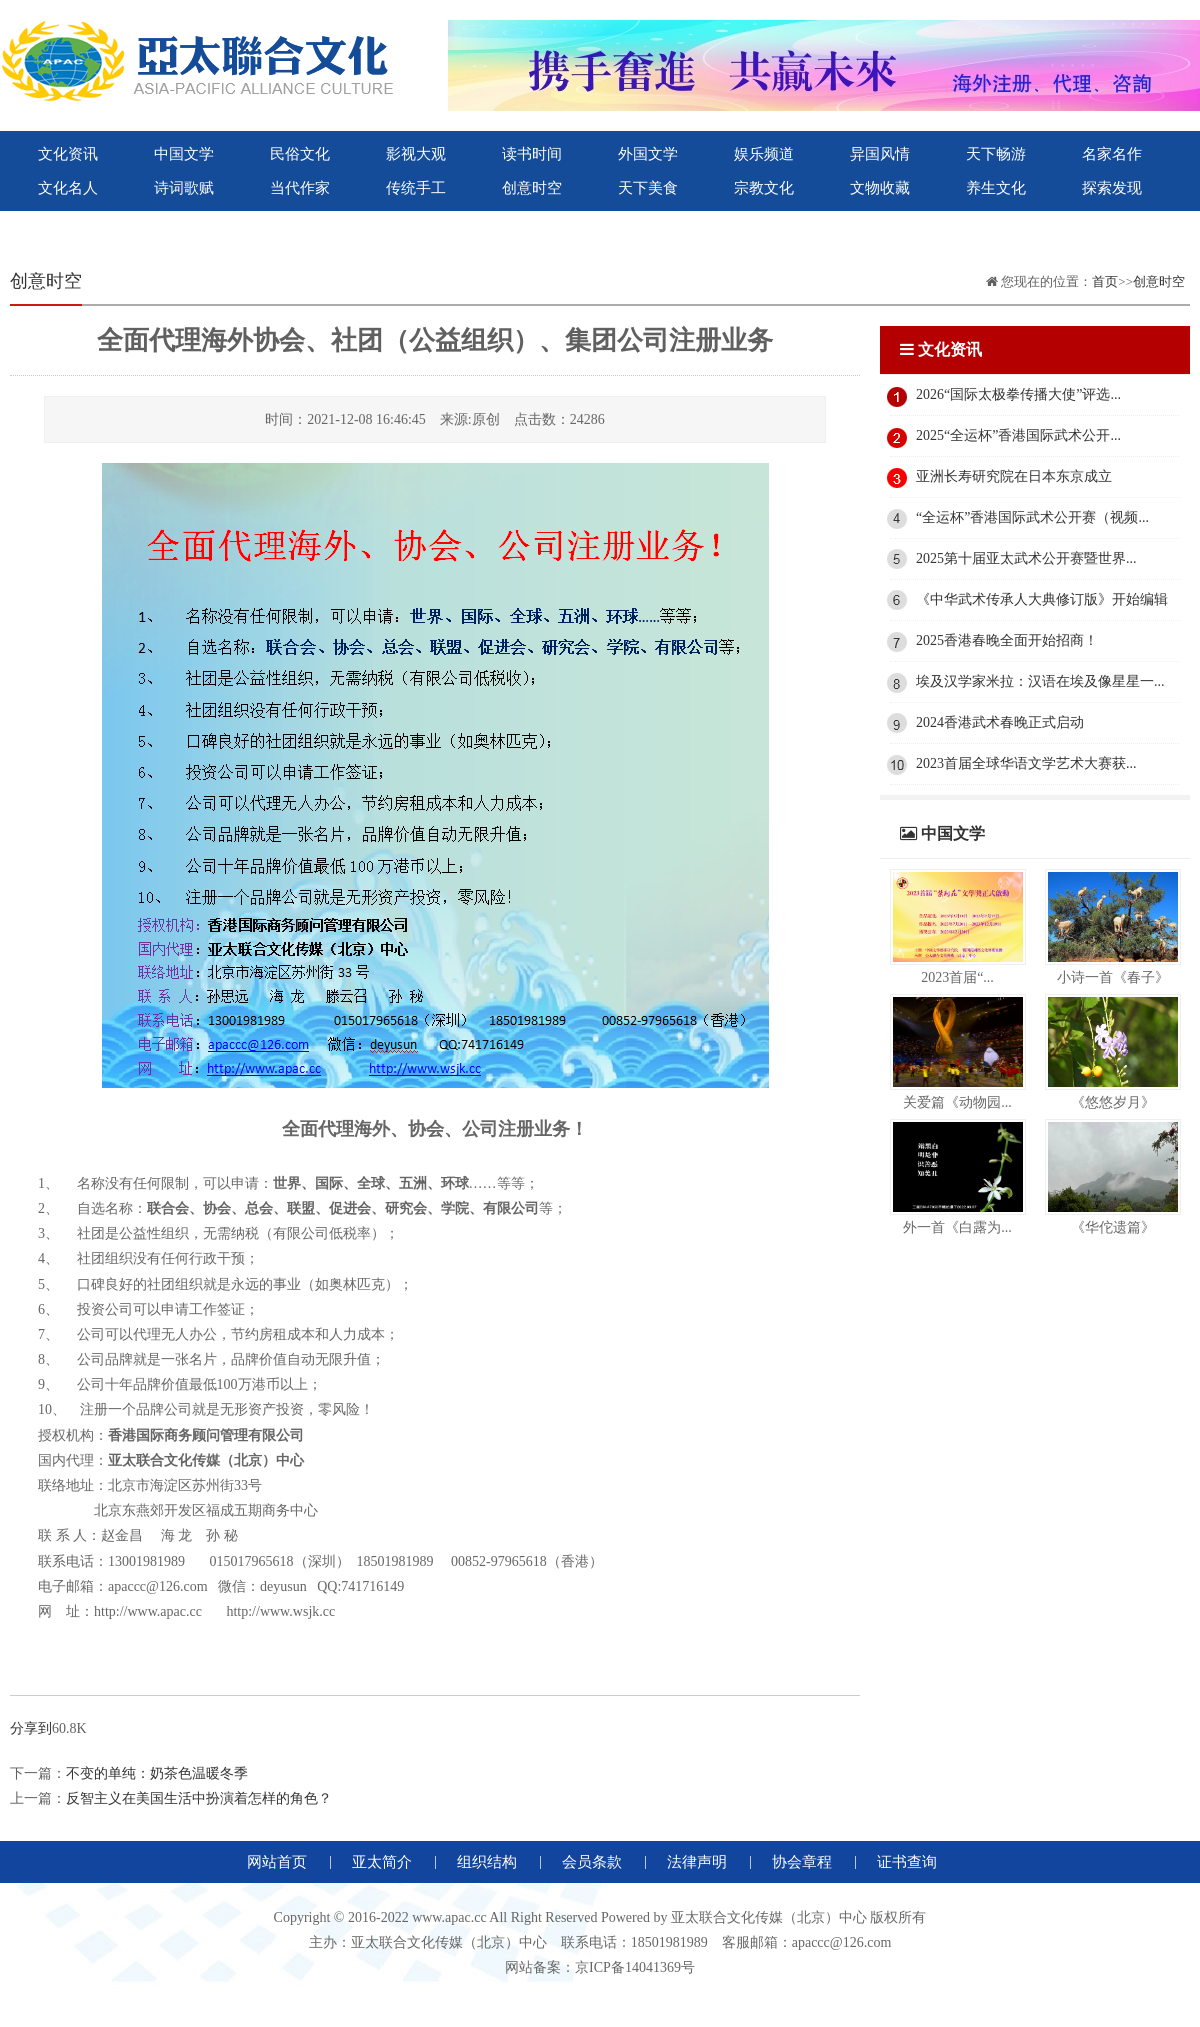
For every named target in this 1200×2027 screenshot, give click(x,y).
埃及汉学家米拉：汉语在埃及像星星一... (1040, 681)
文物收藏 (880, 188)
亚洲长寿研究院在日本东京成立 (1014, 476)
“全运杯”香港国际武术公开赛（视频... (1032, 517)
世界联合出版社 (68, 222)
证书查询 (907, 1862)
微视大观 (416, 222)
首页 (1105, 281)
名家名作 (1112, 154)
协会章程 (802, 1862)
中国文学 (184, 154)
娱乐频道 (764, 154)
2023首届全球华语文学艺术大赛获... (1026, 763)
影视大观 (416, 154)
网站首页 (277, 1862)
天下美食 (648, 188)
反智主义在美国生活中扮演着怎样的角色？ (199, 1798)
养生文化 (996, 188)
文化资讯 (68, 154)
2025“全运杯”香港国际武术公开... (1018, 435)
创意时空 (532, 188)
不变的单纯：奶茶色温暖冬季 (157, 1773)
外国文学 (648, 154)
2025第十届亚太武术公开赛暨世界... (1026, 558)
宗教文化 (764, 188)
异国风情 (880, 154)
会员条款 (592, 1862)
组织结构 (487, 1862)
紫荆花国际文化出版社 (300, 222)
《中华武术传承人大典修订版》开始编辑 (1042, 599)
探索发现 (1112, 188)
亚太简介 (382, 1862)
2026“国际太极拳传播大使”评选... (1018, 394)
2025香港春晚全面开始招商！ (1007, 640)
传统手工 (416, 188)
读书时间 (532, 154)
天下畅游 (996, 154)
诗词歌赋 (184, 188)
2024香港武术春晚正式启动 (1000, 722)
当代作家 (300, 188)
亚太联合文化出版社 (184, 222)
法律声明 (697, 1862)
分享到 (31, 1728)
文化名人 (68, 188)
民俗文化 (300, 154)
